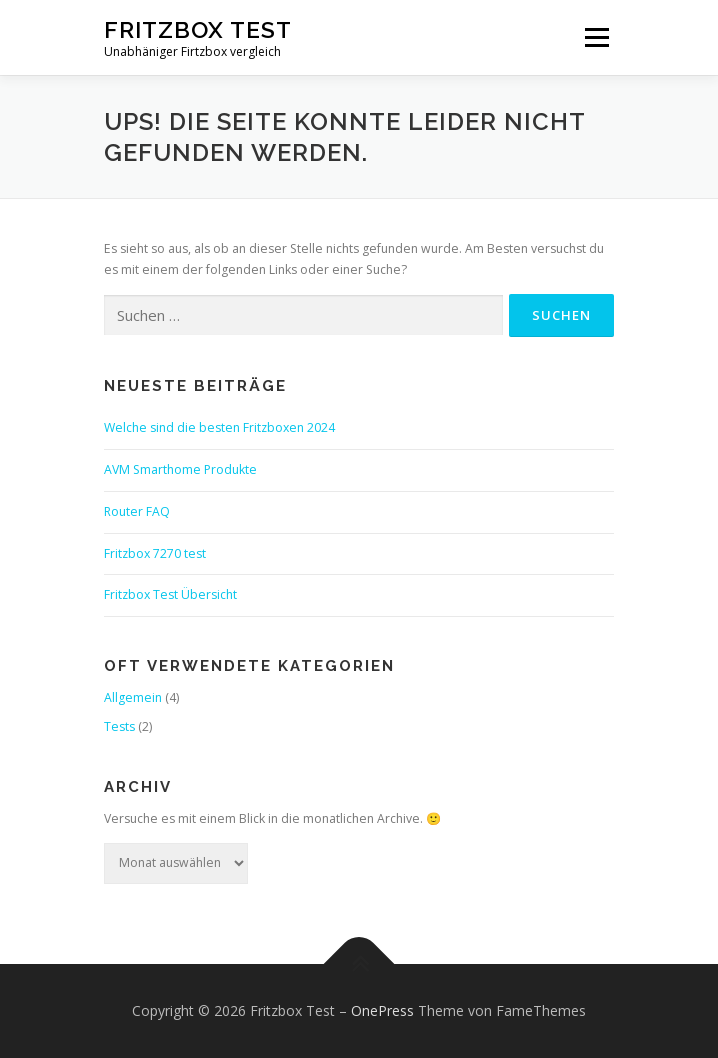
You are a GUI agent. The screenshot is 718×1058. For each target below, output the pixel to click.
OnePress (382, 1010)
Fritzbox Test (198, 29)
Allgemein (133, 697)
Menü (595, 37)
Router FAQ (137, 511)
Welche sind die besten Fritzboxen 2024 (219, 427)
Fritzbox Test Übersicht (170, 594)
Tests (119, 726)
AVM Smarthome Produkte (180, 469)
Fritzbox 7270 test (155, 553)
